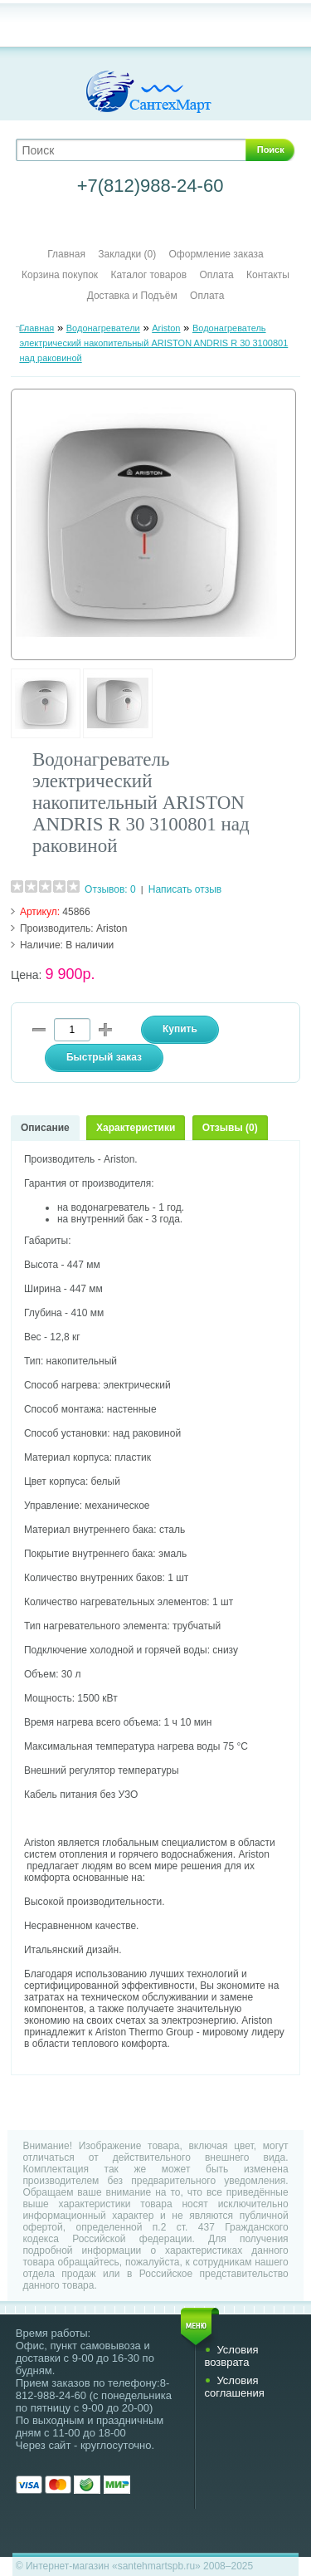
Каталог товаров (148, 275)
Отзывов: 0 (110, 889)
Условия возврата (231, 2355)
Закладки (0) (127, 254)
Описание (45, 1128)
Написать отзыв (184, 889)
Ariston (166, 328)
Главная (66, 254)
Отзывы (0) (230, 1128)
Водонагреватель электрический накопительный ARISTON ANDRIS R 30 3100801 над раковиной (153, 343)
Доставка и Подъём (133, 295)
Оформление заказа (216, 254)
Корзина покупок (60, 275)
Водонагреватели (103, 328)
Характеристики (135, 1128)
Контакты (267, 275)
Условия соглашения (234, 2386)
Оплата (216, 275)
